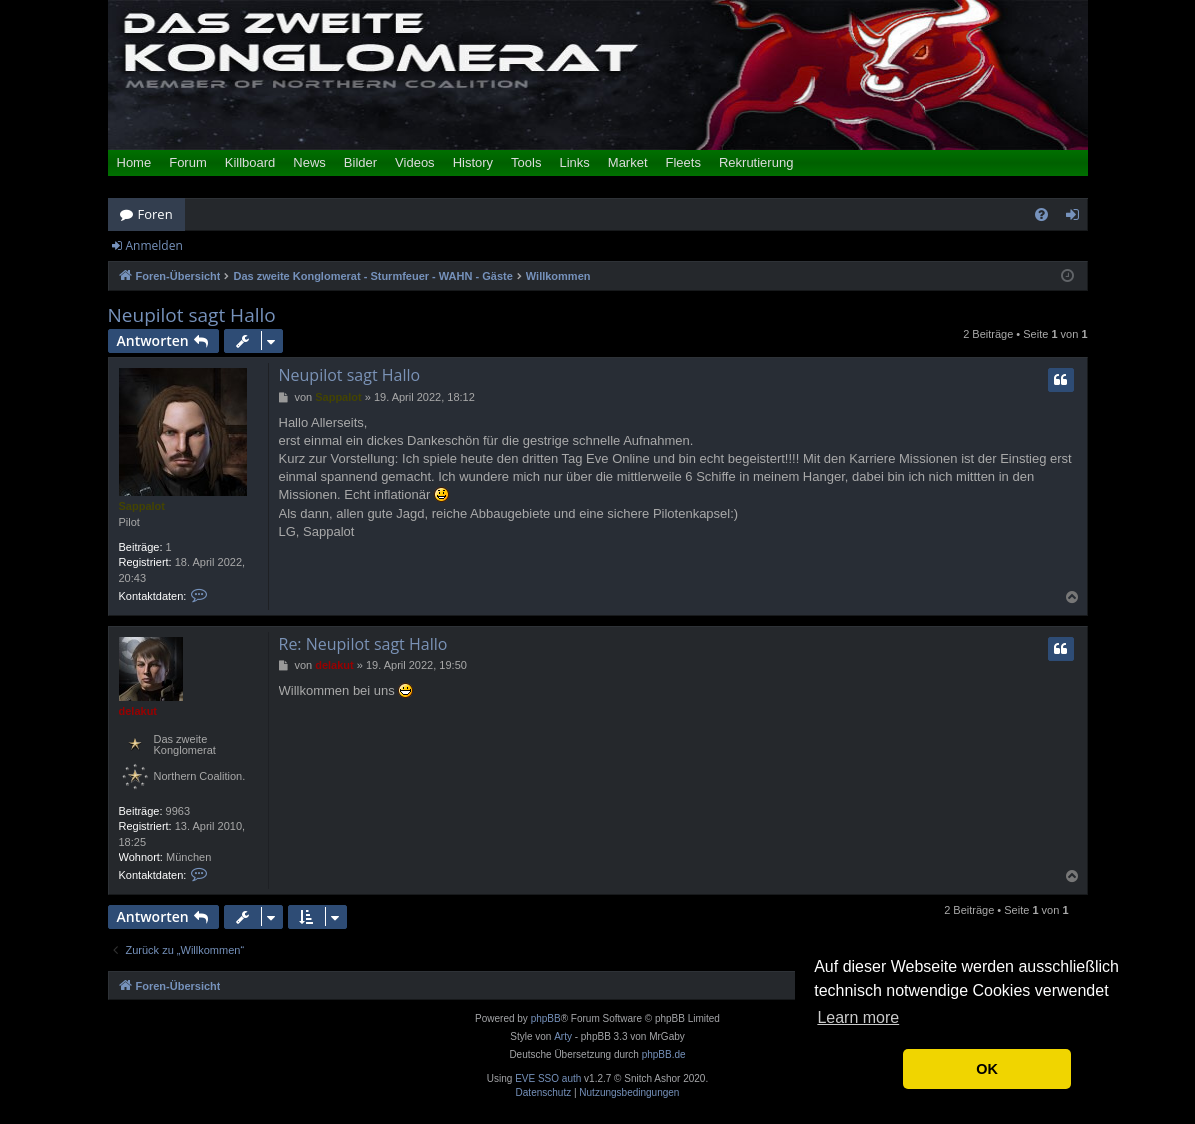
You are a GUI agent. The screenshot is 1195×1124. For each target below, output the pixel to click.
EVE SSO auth (548, 1079)
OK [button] (987, 1069)
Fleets (683, 162)
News (309, 162)
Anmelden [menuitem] (1077, 218)
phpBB (546, 1018)
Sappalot (142, 506)
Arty (563, 1036)
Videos (415, 162)
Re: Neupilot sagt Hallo (363, 644)
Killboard (250, 162)
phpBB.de (664, 1054)
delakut (138, 711)
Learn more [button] (858, 1017)
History (473, 162)
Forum (188, 162)
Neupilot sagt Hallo (192, 315)
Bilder (360, 162)
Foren (155, 214)
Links (574, 162)
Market (628, 162)
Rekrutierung (756, 162)
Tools (526, 162)
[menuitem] (1041, 214)
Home (134, 162)
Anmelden (154, 245)
